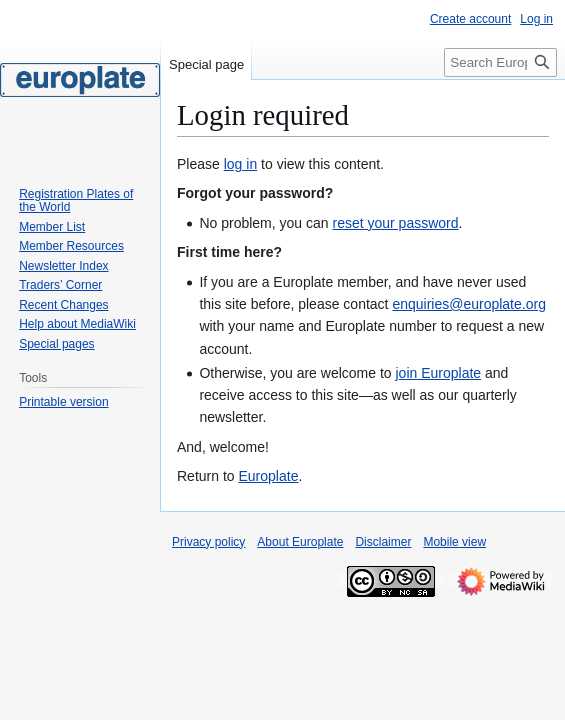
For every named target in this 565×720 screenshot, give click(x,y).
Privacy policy (208, 542)
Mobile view (454, 542)
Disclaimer (383, 542)
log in (240, 164)
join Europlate (438, 373)
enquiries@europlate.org (469, 304)
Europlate (268, 476)
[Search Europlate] (500, 62)
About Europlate (300, 542)
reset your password (395, 223)
